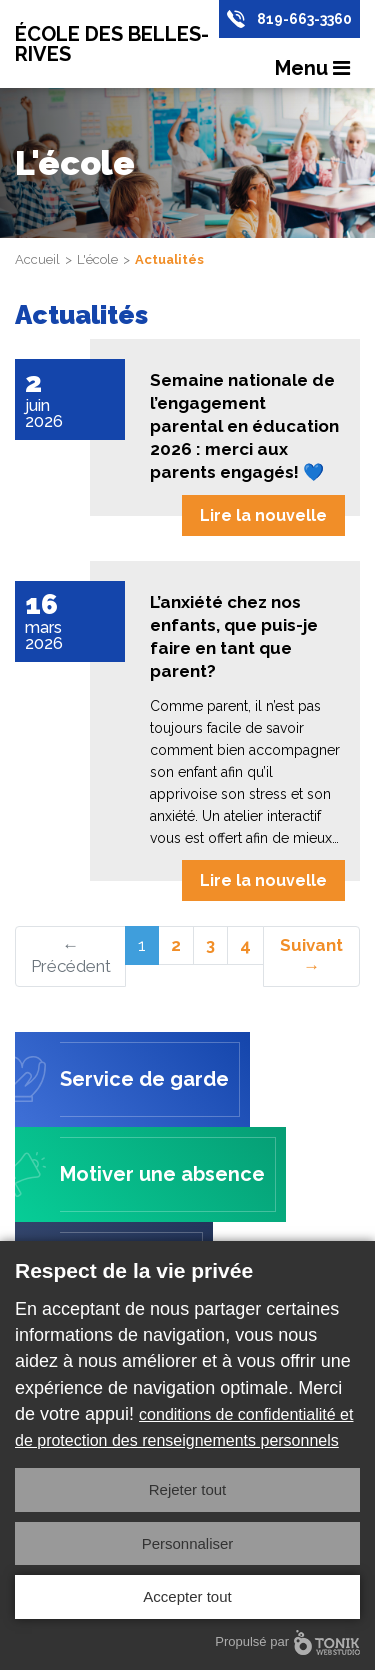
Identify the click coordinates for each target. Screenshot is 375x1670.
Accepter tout (187, 1596)
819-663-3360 (304, 19)
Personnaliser (188, 1543)
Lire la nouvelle (263, 515)
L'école (97, 259)
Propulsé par (287, 1642)
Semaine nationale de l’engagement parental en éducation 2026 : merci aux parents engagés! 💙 (244, 426)
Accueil (37, 259)
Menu (312, 68)
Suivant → (311, 955)
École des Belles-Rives (112, 44)
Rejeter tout (188, 1489)
